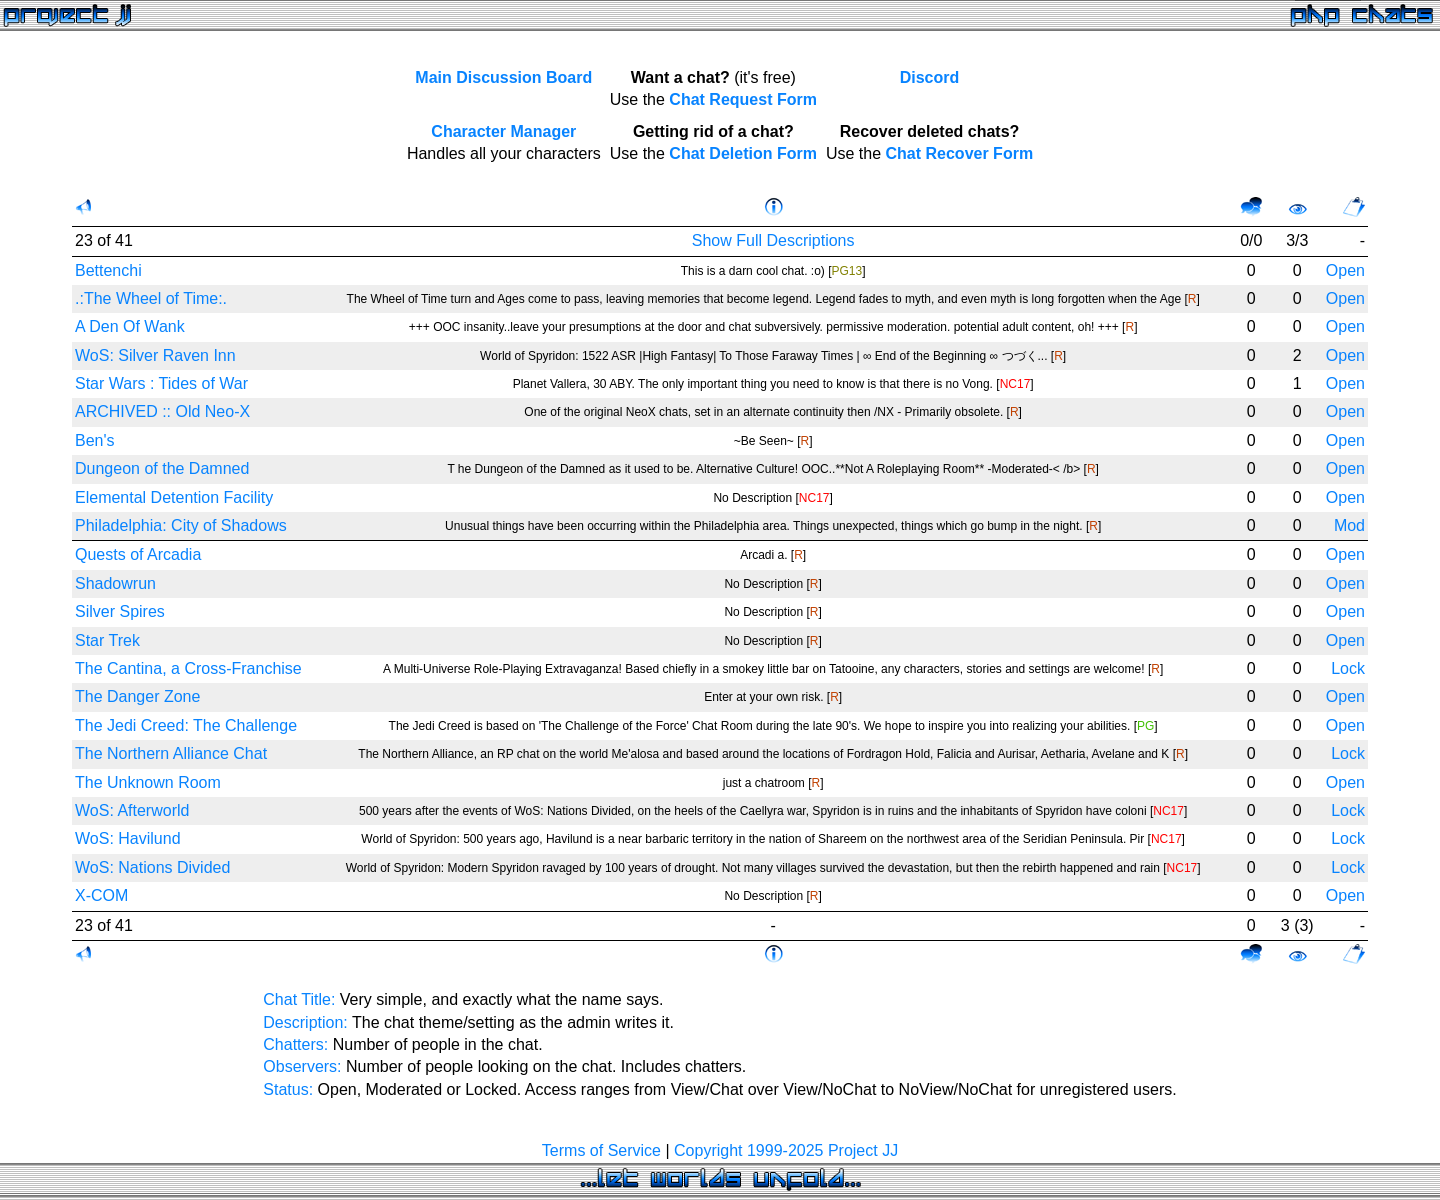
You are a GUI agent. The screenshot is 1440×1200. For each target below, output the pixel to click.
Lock (1348, 668)
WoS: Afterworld (132, 810)
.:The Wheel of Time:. (151, 298)
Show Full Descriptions (773, 240)
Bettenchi (108, 270)
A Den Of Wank (130, 326)
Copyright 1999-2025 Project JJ (786, 1150)
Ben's (95, 440)
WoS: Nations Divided (152, 867)
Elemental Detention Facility (174, 497)
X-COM (101, 895)
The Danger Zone (137, 696)
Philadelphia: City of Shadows (181, 525)
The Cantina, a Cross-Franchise (188, 668)
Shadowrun (115, 583)
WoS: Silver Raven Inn (155, 355)
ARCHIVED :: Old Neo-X (162, 411)
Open (1345, 270)
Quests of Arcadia (138, 554)
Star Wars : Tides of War (161, 383)
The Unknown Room (148, 782)
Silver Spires (120, 611)
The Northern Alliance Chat (171, 753)
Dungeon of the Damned (162, 468)
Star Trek (107, 640)
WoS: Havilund (128, 838)
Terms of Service (601, 1150)
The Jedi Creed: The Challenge (186, 725)
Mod (1349, 525)
